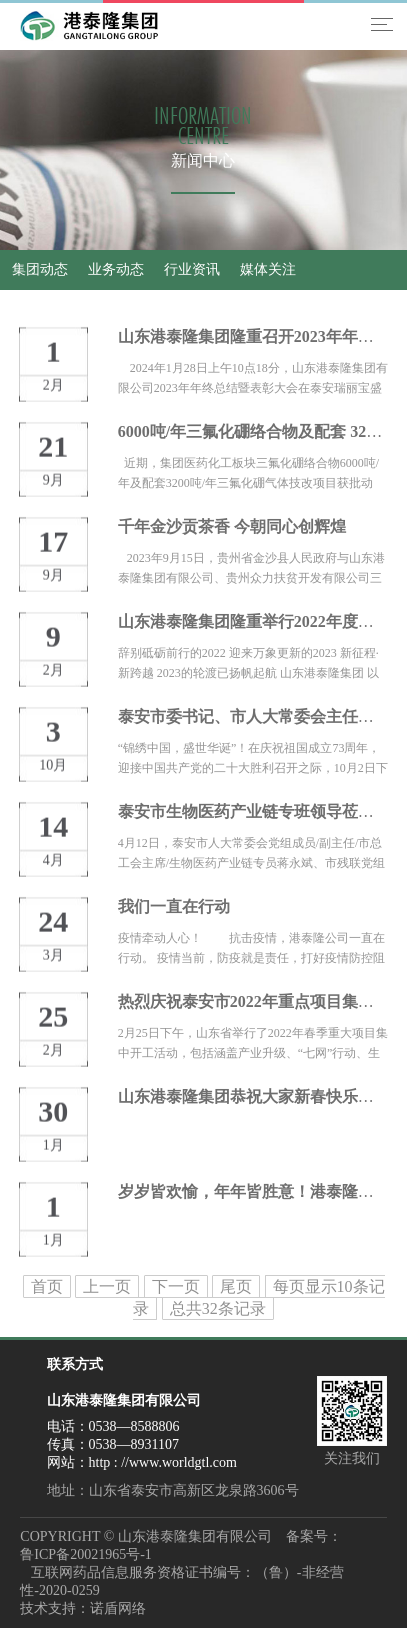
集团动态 (40, 269)
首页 (47, 1286)
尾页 (236, 1286)
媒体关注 (268, 269)
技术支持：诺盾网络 (83, 1608)
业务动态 (116, 269)
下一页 (176, 1286)
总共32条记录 (218, 1308)
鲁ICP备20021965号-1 (85, 1554)
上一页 (107, 1286)
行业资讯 (192, 269)
